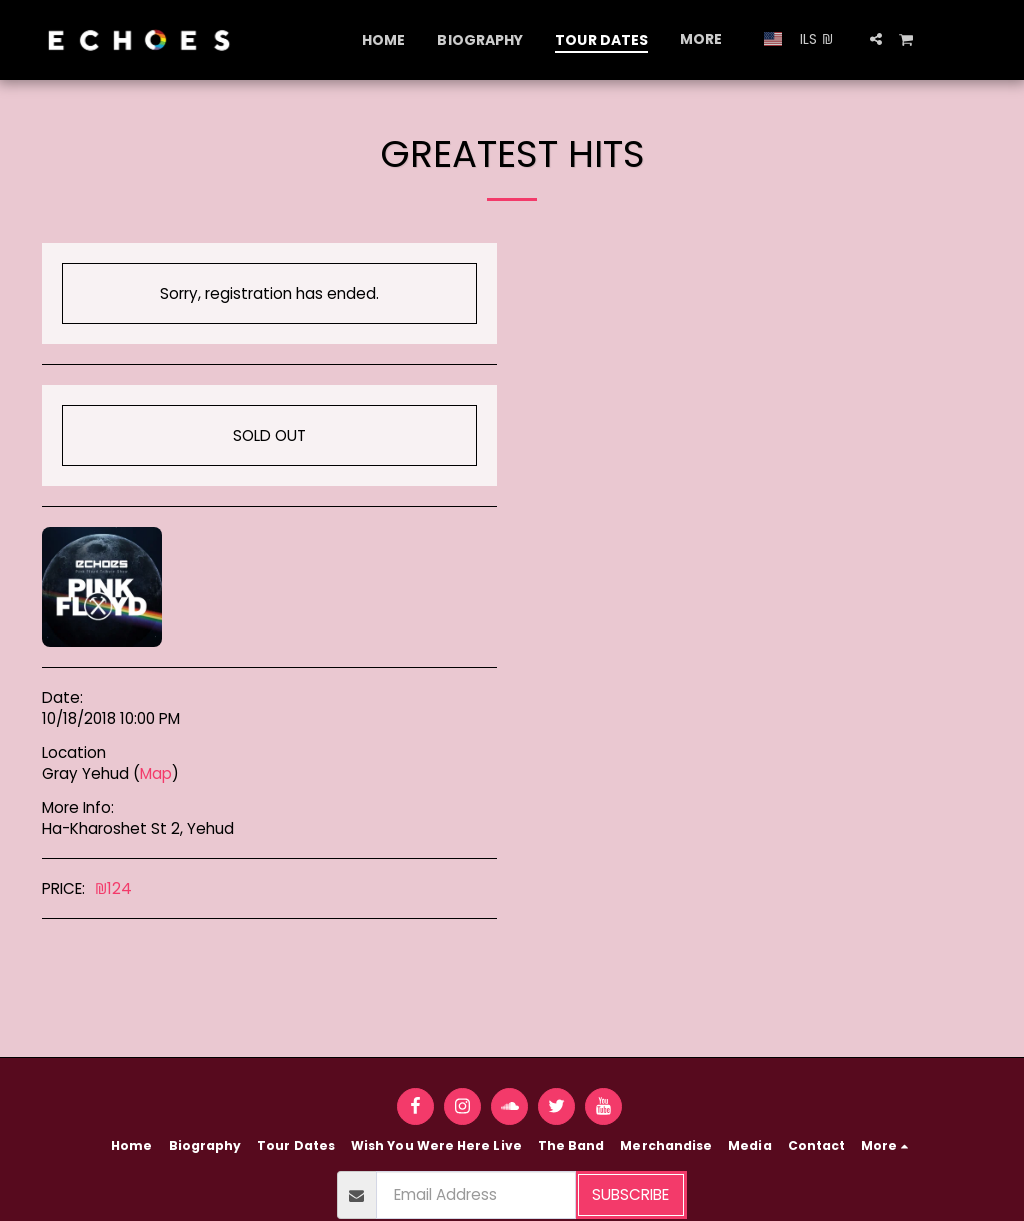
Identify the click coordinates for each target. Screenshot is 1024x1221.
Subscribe (630, 1194)
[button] (876, 39)
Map (156, 773)
